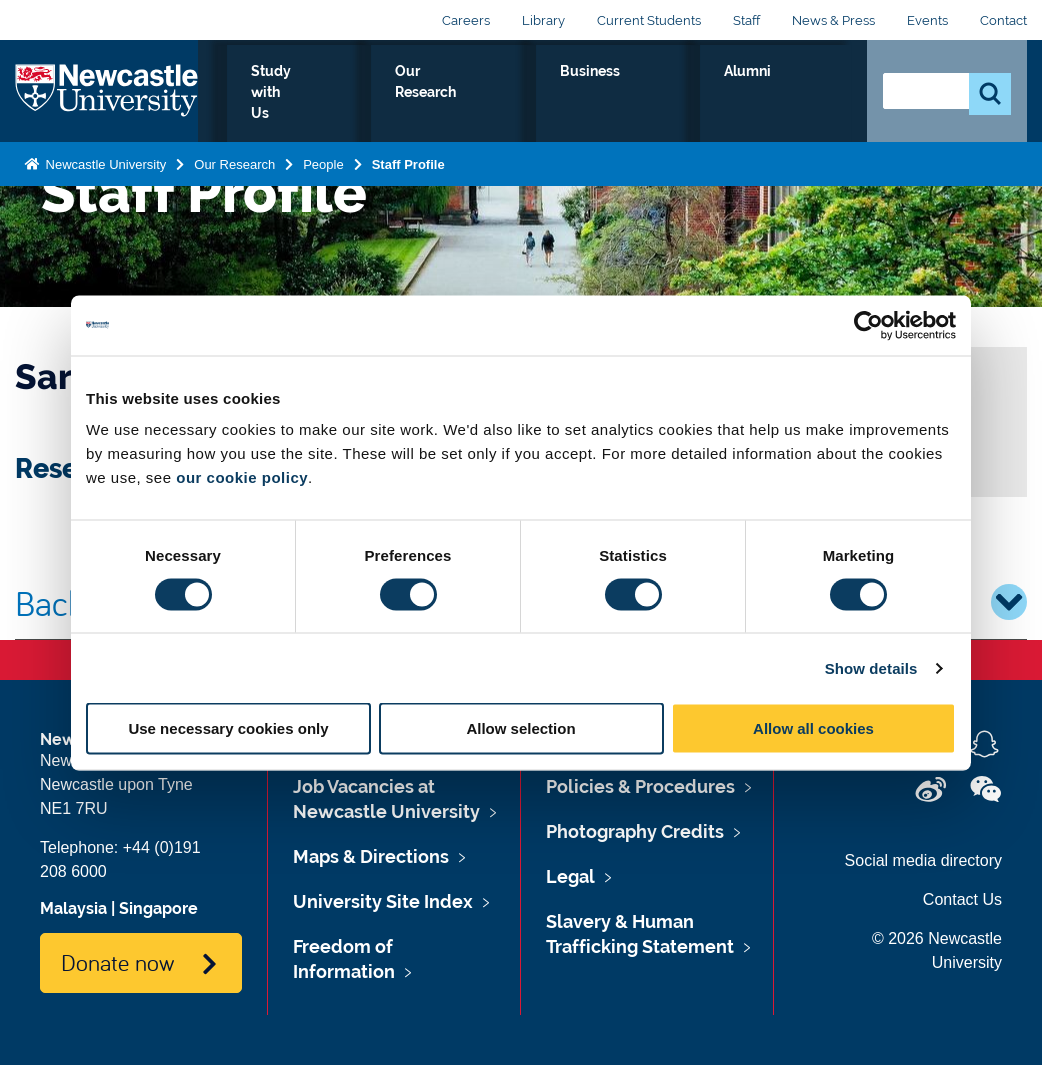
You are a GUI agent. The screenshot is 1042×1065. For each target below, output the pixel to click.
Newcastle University (104, 160)
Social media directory (923, 860)
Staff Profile (408, 160)
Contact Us (962, 899)
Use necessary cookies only (228, 728)
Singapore (158, 908)
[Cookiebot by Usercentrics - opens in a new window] (868, 325)
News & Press (833, 20)
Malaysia (73, 908)
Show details (871, 667)
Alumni (807, 94)
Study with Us (456, 94)
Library (543, 20)
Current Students (649, 20)
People (323, 160)
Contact (1003, 20)
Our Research (594, 94)
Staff (746, 20)
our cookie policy (242, 477)
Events (927, 20)
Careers (466, 20)
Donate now (117, 962)
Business (713, 94)
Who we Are (322, 94)
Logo (106, 89)
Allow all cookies (813, 728)
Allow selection (520, 728)
